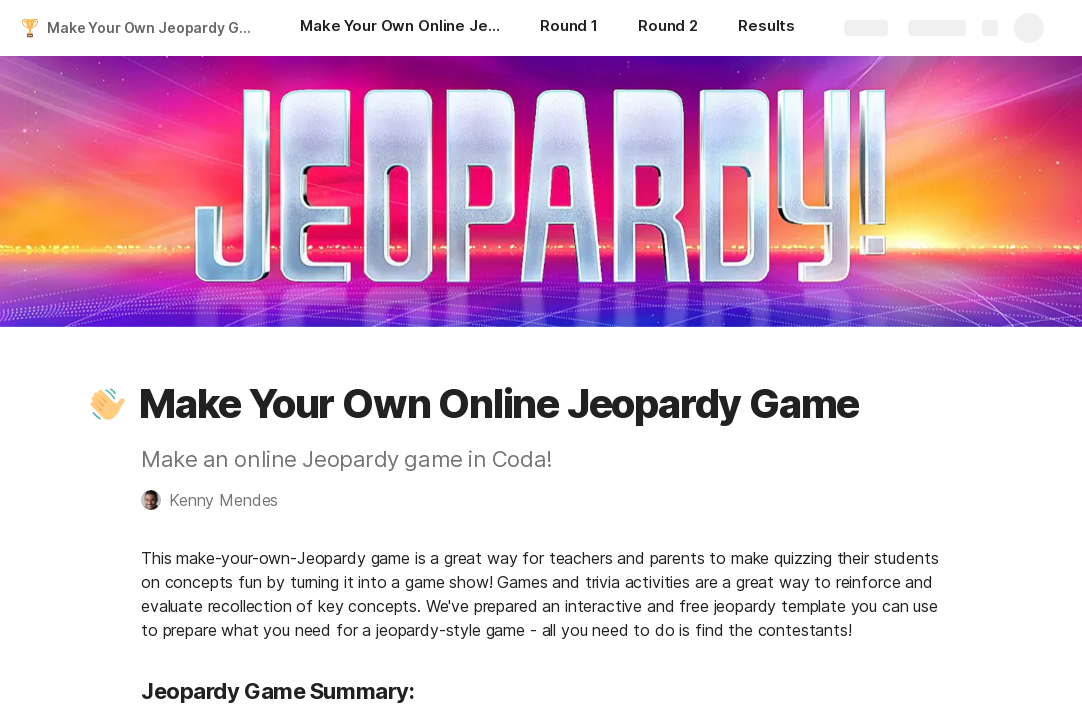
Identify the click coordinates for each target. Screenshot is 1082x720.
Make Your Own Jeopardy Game (153, 27)
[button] (108, 404)
